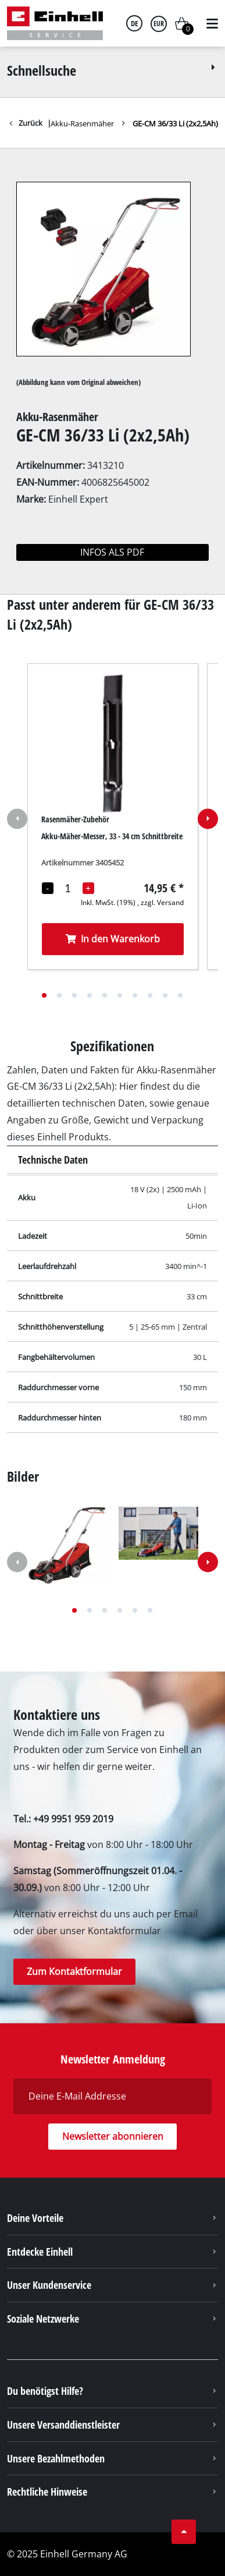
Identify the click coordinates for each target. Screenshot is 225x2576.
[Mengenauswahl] (68, 888)
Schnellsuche (113, 70)
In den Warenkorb (112, 938)
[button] (44, 995)
